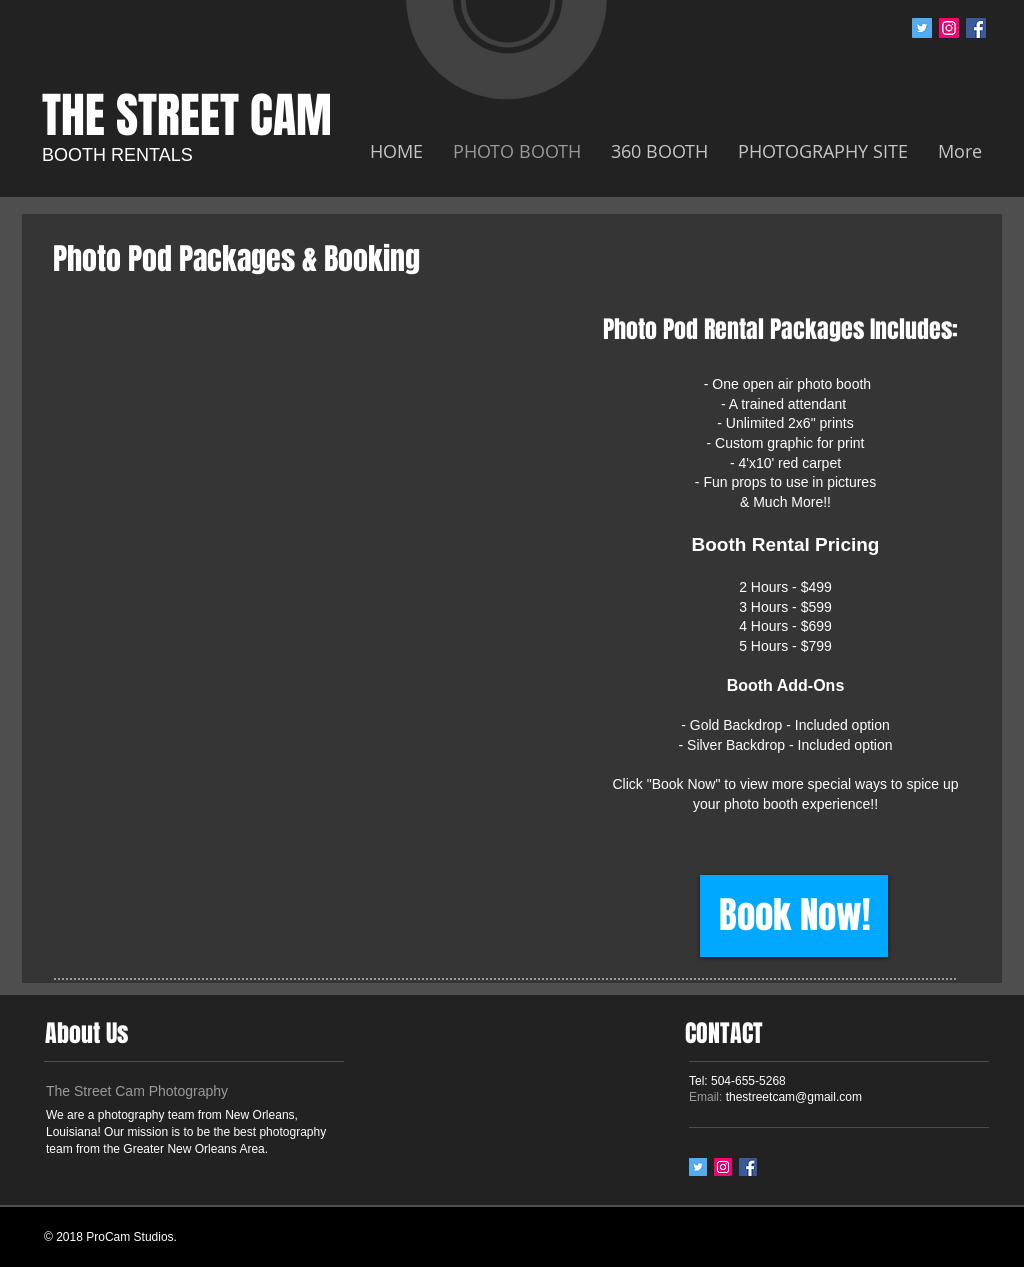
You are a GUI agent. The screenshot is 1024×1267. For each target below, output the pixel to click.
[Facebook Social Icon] (976, 28)
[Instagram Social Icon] (949, 28)
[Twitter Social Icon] (922, 28)
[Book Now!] (794, 916)
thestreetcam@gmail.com (794, 1097)
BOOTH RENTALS (117, 155)
